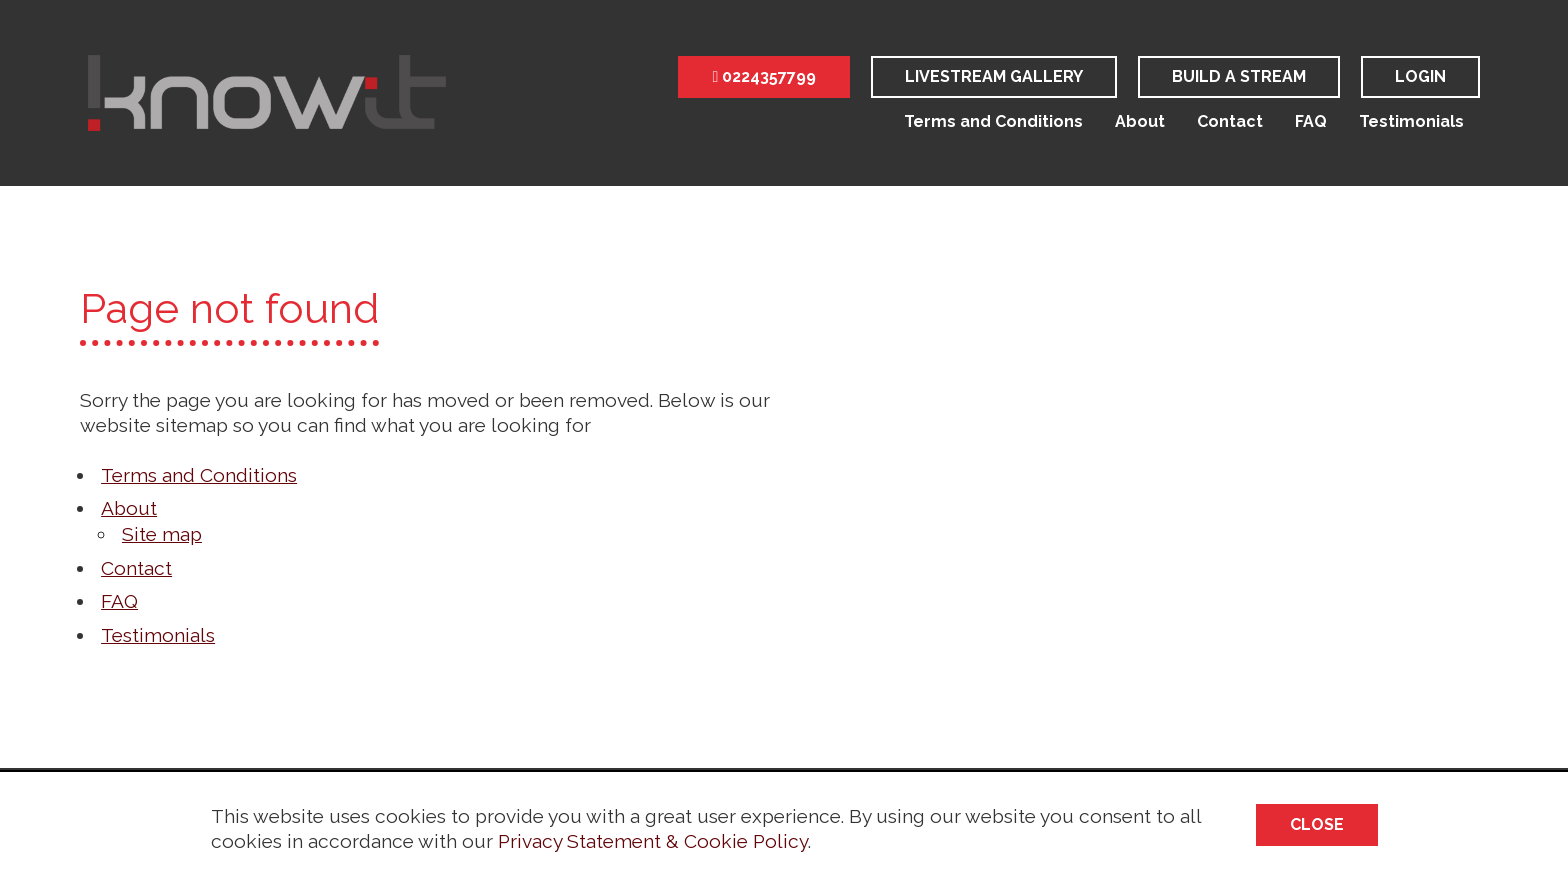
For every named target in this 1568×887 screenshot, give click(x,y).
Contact (1230, 121)
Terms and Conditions (993, 121)
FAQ (1311, 121)
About (1140, 121)
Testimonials (1411, 121)
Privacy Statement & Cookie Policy (653, 841)
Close (1317, 824)
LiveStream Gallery (994, 76)
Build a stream (1239, 76)
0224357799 (764, 76)
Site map (162, 534)
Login (1420, 76)
